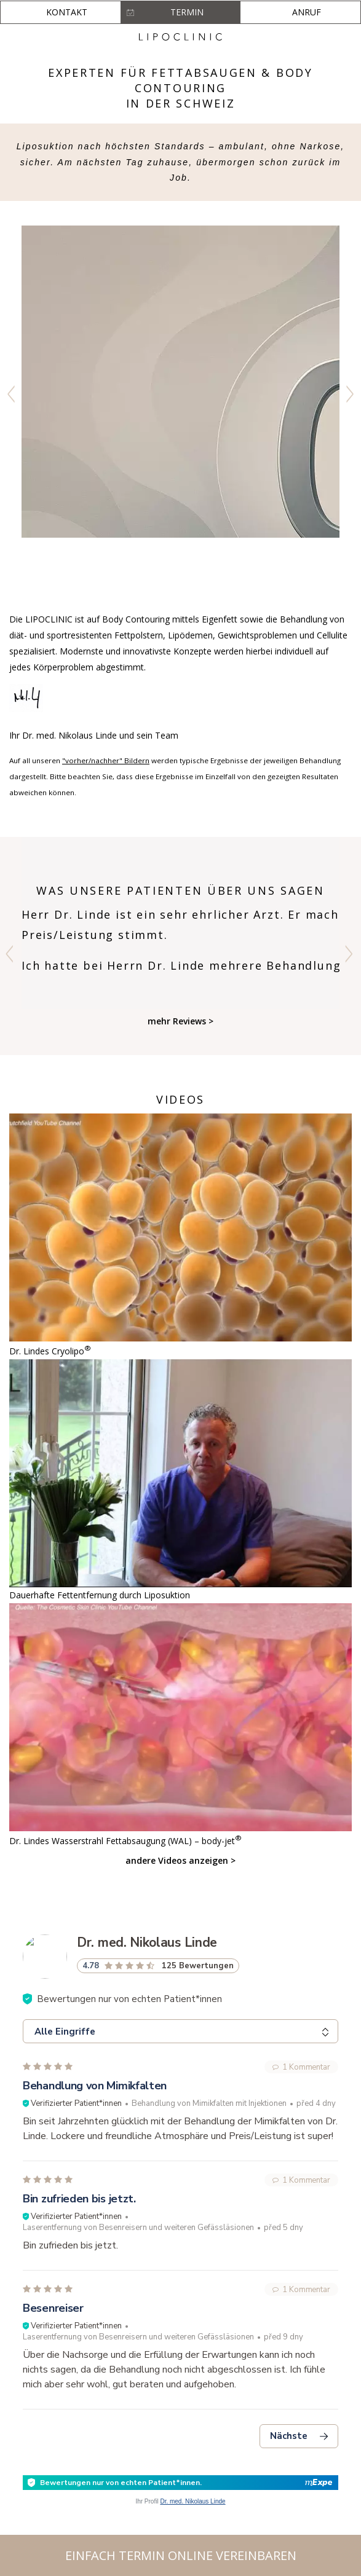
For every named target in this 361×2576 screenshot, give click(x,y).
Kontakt (66, 12)
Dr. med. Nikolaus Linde (192, 2501)
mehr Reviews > (180, 1021)
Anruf (306, 12)
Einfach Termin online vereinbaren (180, 2555)
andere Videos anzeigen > (180, 1860)
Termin (187, 12)
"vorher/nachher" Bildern (105, 760)
